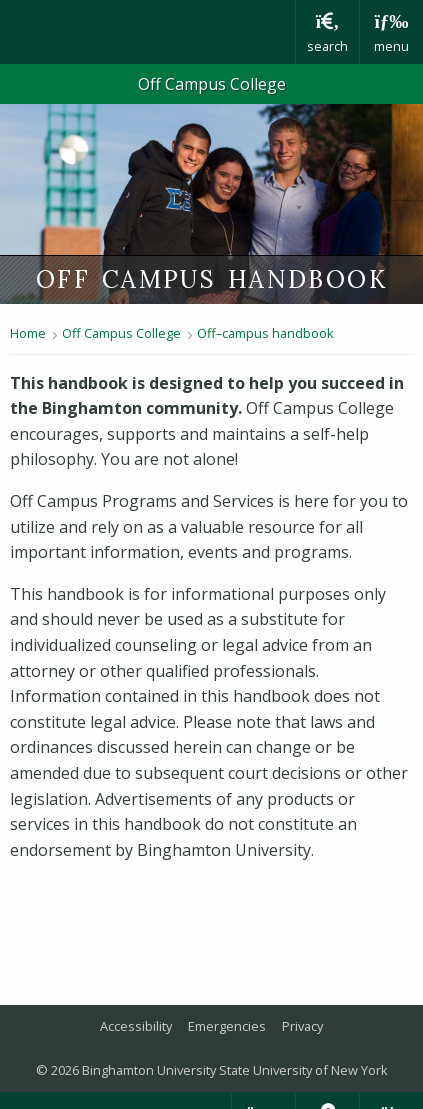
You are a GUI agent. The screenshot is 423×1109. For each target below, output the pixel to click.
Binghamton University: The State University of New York (147, 32)
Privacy (302, 1026)
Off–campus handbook (265, 333)
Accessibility (136, 1026)
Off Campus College (212, 84)
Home (28, 333)
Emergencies (227, 1026)
